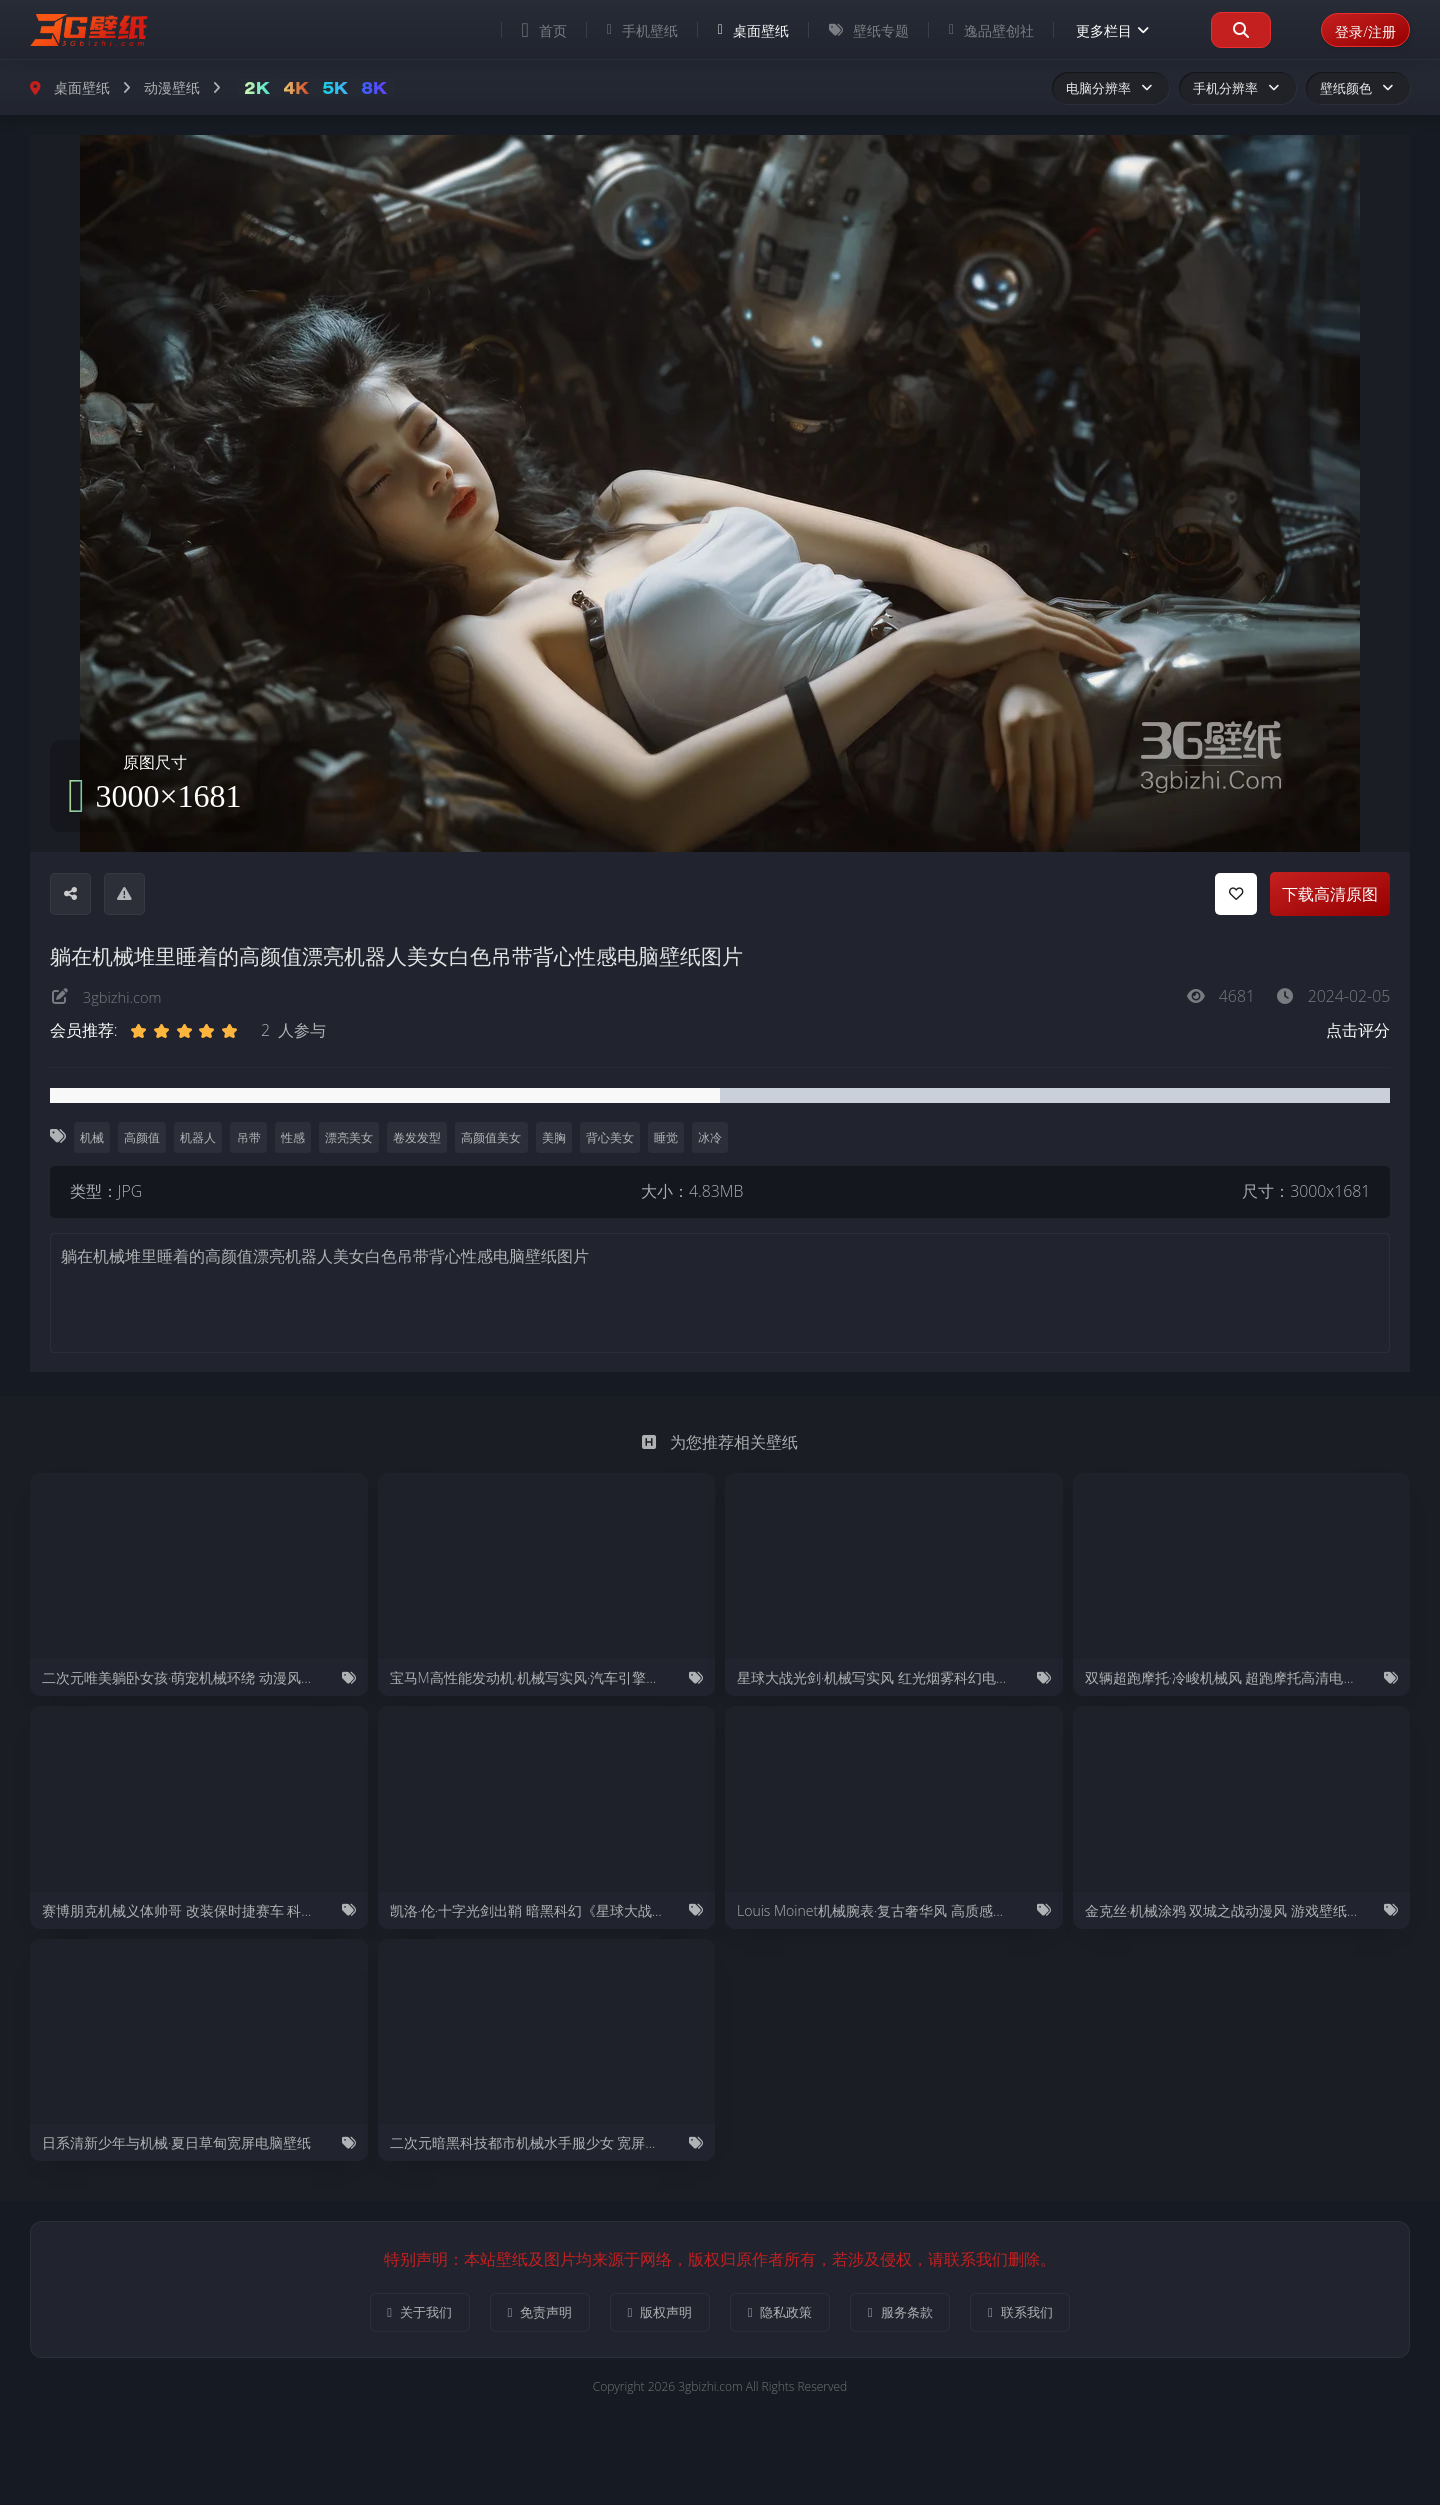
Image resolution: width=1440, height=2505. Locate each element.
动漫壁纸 (172, 87)
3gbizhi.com (125, 996)
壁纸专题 (855, 30)
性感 (297, 1137)
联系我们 (1047, 2313)
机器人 (201, 1137)
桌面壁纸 (739, 30)
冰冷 (721, 1137)
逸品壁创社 (977, 30)
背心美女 (619, 1137)
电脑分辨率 (1110, 88)
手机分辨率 (1237, 88)
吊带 (252, 1137)
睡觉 (676, 1137)
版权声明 (654, 2313)
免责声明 (523, 2313)
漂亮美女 (354, 1137)
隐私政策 (785, 2313)
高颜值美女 (499, 1137)
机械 (92, 1137)
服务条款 (916, 2313)
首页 (530, 30)
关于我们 (392, 2313)
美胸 (562, 1137)
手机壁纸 (628, 30)
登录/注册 (1358, 29)
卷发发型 (424, 1137)
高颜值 (144, 1137)
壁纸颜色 (1358, 88)
